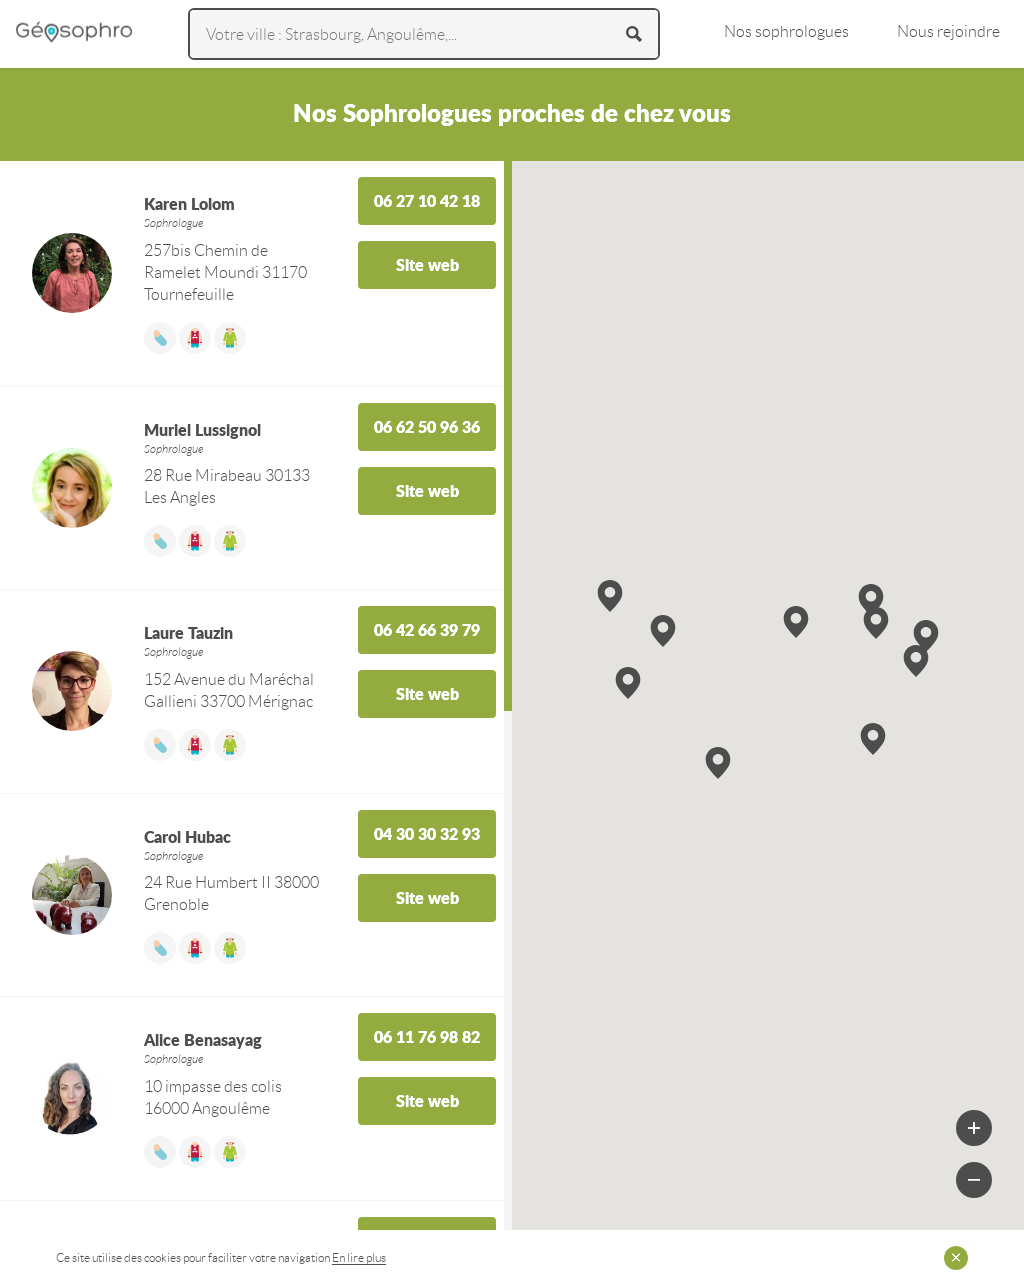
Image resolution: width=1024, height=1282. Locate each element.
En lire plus (359, 1257)
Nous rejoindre (948, 31)
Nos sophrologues (786, 31)
